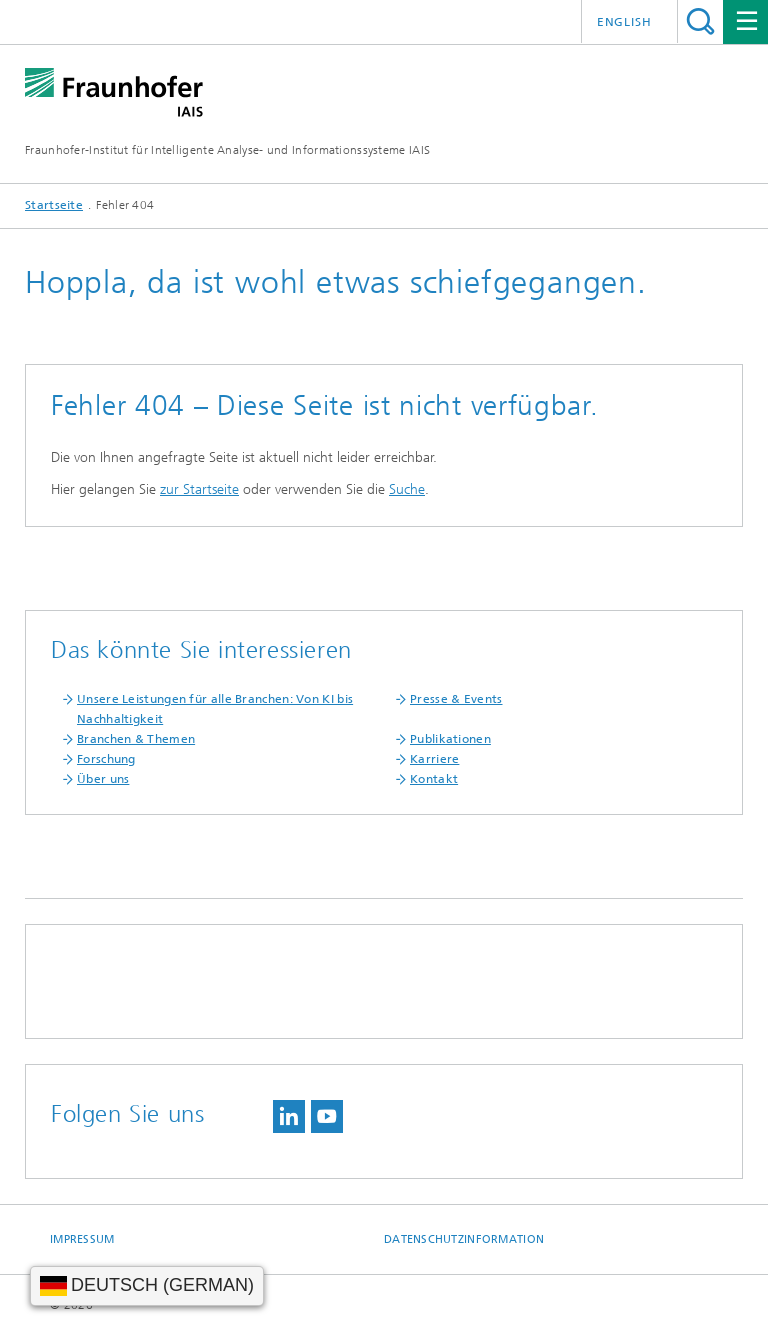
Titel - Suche (700, 21)
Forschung (106, 759)
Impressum (82, 1239)
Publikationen (450, 739)
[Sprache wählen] (147, 1286)
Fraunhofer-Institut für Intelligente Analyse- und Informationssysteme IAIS (227, 150)
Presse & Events (456, 699)
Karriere (434, 759)
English (624, 22)
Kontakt (434, 779)
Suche (407, 489)
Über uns (103, 779)
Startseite (54, 205)
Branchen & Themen (136, 739)
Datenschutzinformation (464, 1239)
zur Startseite (199, 489)
